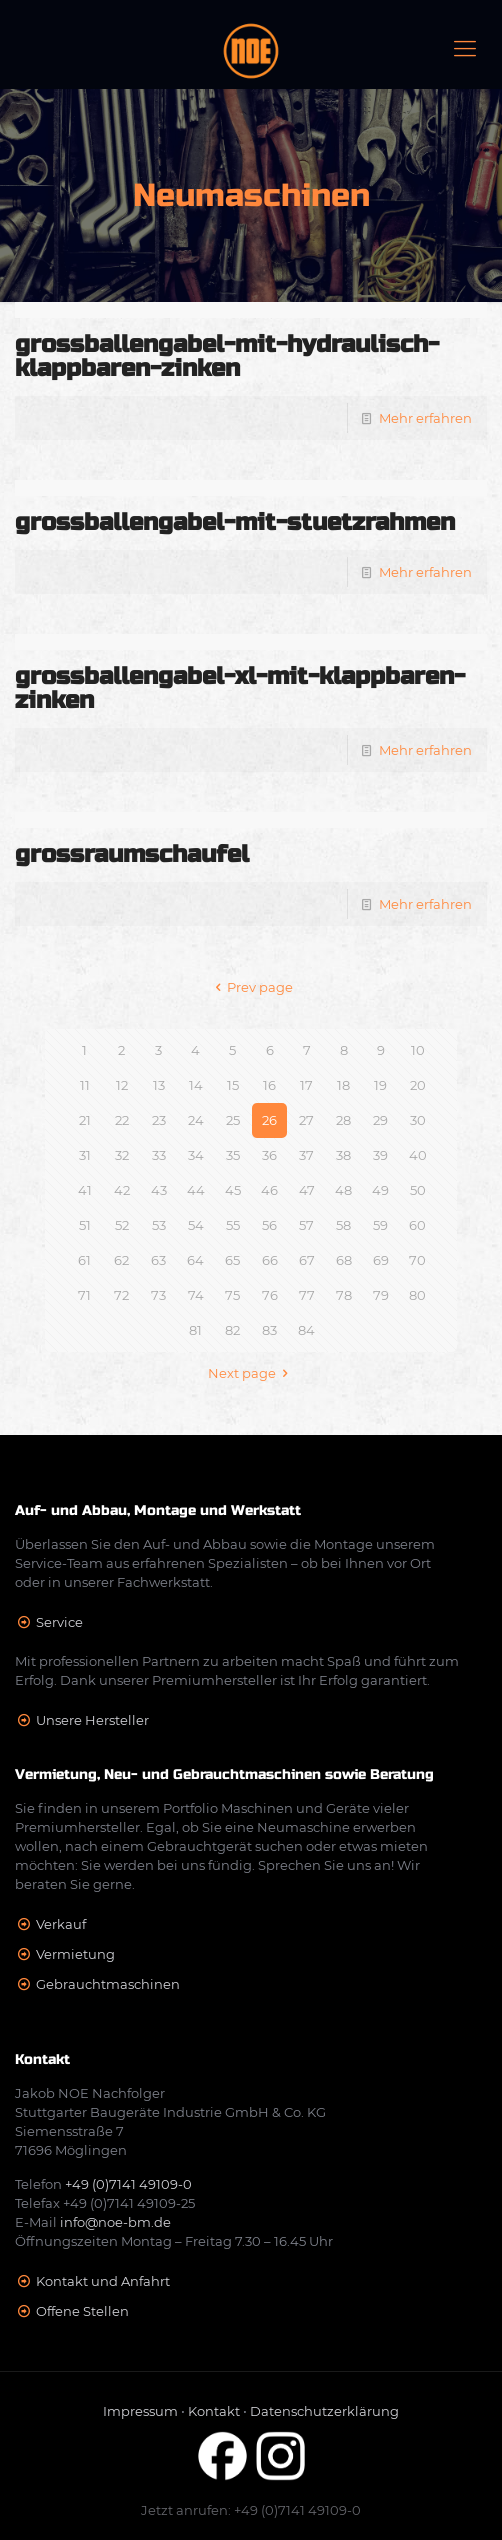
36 (269, 1155)
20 (418, 1085)
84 (306, 1330)
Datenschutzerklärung (324, 2411)
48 (343, 1190)
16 (269, 1085)
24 (196, 1120)
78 (344, 1295)
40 (418, 1155)
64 (195, 1260)
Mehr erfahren (425, 418)
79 (381, 1295)
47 (307, 1190)
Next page (251, 1373)
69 (381, 1260)
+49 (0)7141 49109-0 (128, 2184)
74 (196, 1295)
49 (380, 1190)
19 (380, 1085)
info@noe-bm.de (115, 2222)
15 (233, 1085)
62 (121, 1260)
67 (307, 1260)
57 (306, 1225)
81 (195, 1330)
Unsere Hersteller (92, 1720)
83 (269, 1330)
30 (418, 1120)
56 (269, 1225)
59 (380, 1225)
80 (417, 1295)
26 (269, 1120)
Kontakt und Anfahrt (103, 2281)
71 (84, 1295)
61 (84, 1260)
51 (85, 1225)
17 (306, 1085)
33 (159, 1155)
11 (85, 1085)
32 (122, 1155)
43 (159, 1190)
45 (233, 1190)
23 (159, 1120)
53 (159, 1225)
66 (270, 1260)
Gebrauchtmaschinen (108, 1984)
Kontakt (214, 2411)
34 (196, 1155)
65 (232, 1260)
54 (196, 1225)
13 (159, 1085)
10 (418, 1050)
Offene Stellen (82, 2311)
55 (233, 1225)
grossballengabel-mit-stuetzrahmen (235, 522)
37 (306, 1155)
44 (196, 1190)
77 (307, 1295)
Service (59, 1622)
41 (85, 1190)
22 (122, 1120)
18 (343, 1085)
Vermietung (75, 1954)
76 (270, 1295)
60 (417, 1225)
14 (196, 1085)
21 (85, 1120)
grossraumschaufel (132, 854)
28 (343, 1120)
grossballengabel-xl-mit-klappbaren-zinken (240, 688)
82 (232, 1330)
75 (232, 1295)
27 (306, 1120)
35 (233, 1155)
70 (417, 1260)
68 (344, 1260)
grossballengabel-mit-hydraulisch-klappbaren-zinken (227, 356)
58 (343, 1225)
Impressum (140, 2411)
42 (122, 1190)
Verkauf (61, 1924)
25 (233, 1120)
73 (158, 1295)
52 (122, 1225)
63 (158, 1260)
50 (418, 1190)
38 (343, 1155)
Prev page (251, 987)
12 (122, 1085)
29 (380, 1120)
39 (380, 1155)
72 (121, 1295)
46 (269, 1190)
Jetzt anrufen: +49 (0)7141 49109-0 (251, 2510)
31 (85, 1155)
